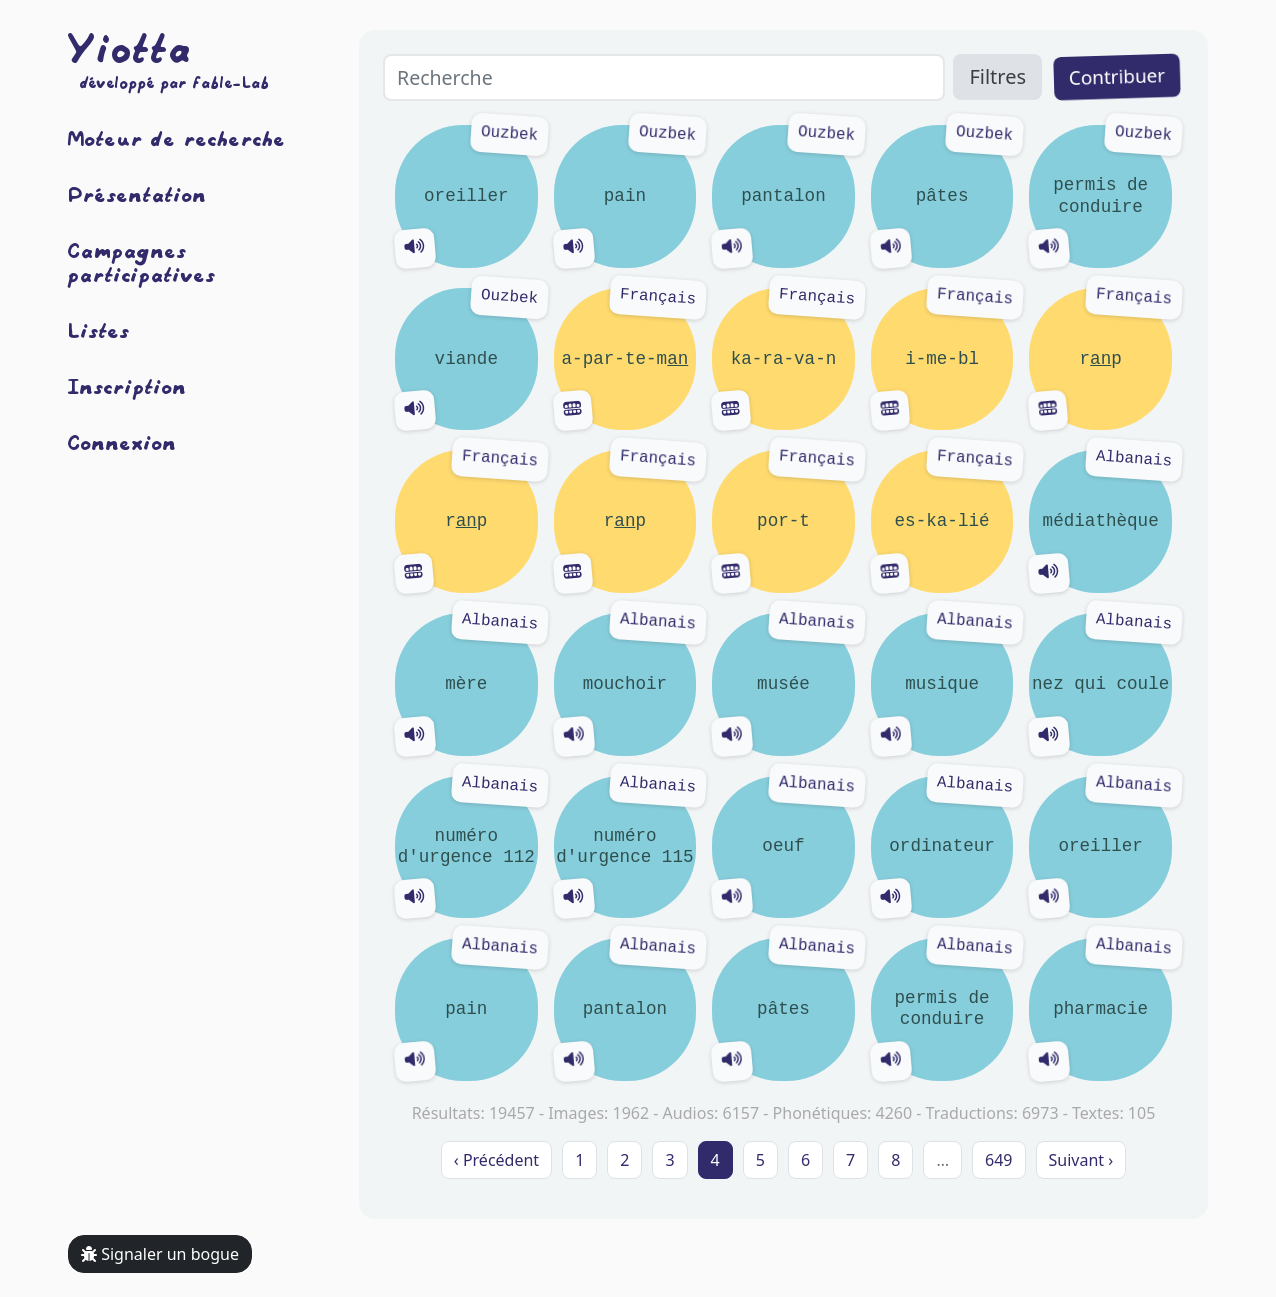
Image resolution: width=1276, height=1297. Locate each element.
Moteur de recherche (177, 138)
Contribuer (1117, 76)
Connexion (122, 442)
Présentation (137, 194)
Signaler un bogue (160, 1254)
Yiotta (130, 48)
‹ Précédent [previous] (496, 1160)
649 (998, 1160)
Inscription (127, 386)
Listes (99, 330)
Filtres (997, 76)
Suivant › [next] (1081, 1160)
